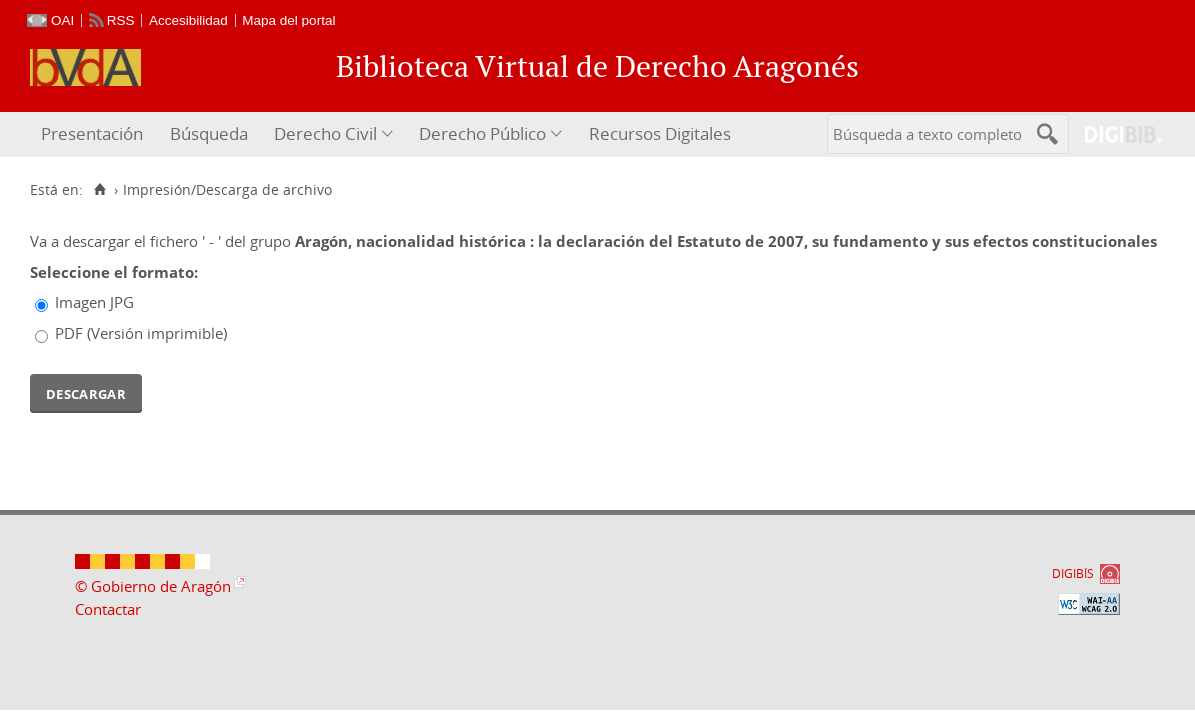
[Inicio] (99, 190)
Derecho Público (482, 133)
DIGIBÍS (1073, 573)
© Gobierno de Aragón (153, 586)
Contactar (108, 609)
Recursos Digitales (660, 133)
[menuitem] (94, 134)
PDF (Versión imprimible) (141, 333)
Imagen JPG (94, 302)
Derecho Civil (325, 133)
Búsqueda (209, 133)
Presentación (92, 133)
